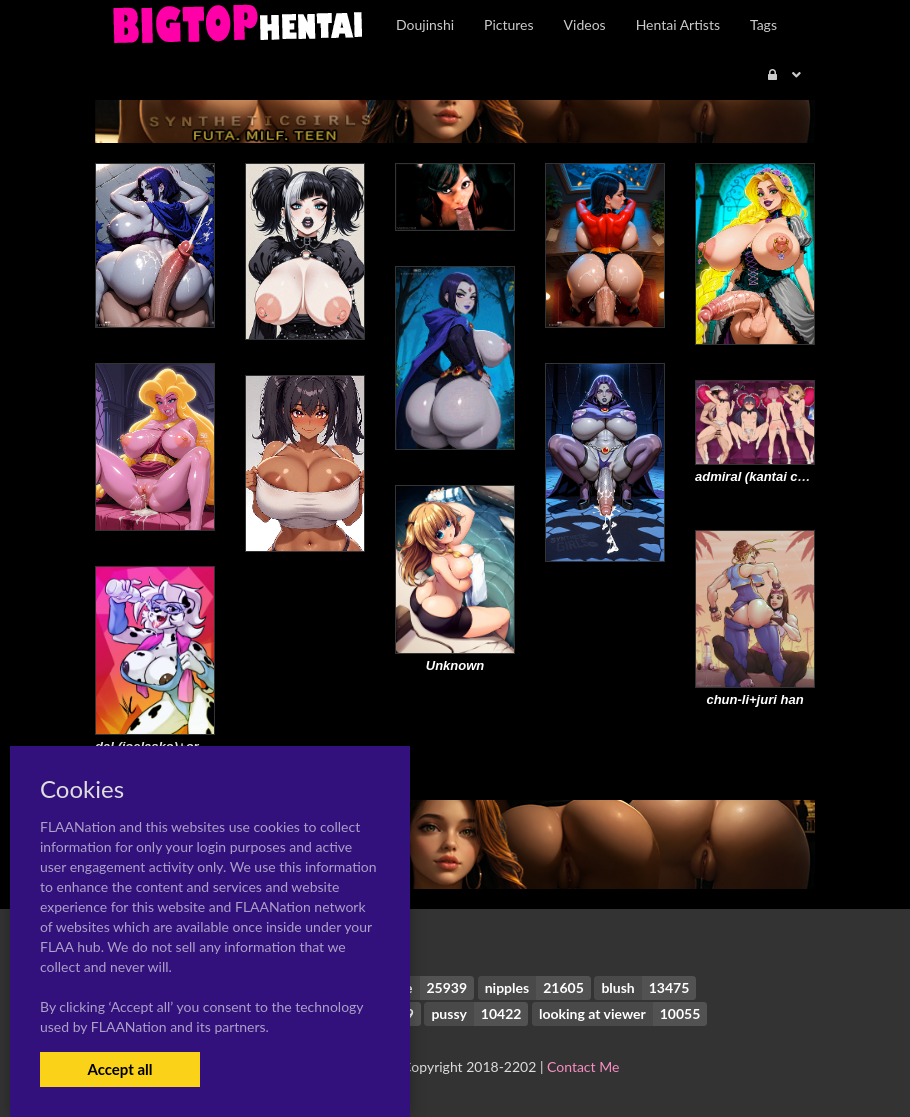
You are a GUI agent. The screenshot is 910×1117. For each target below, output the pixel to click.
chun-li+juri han (754, 699)
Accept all (119, 1069)
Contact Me (583, 1066)
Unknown (455, 665)
